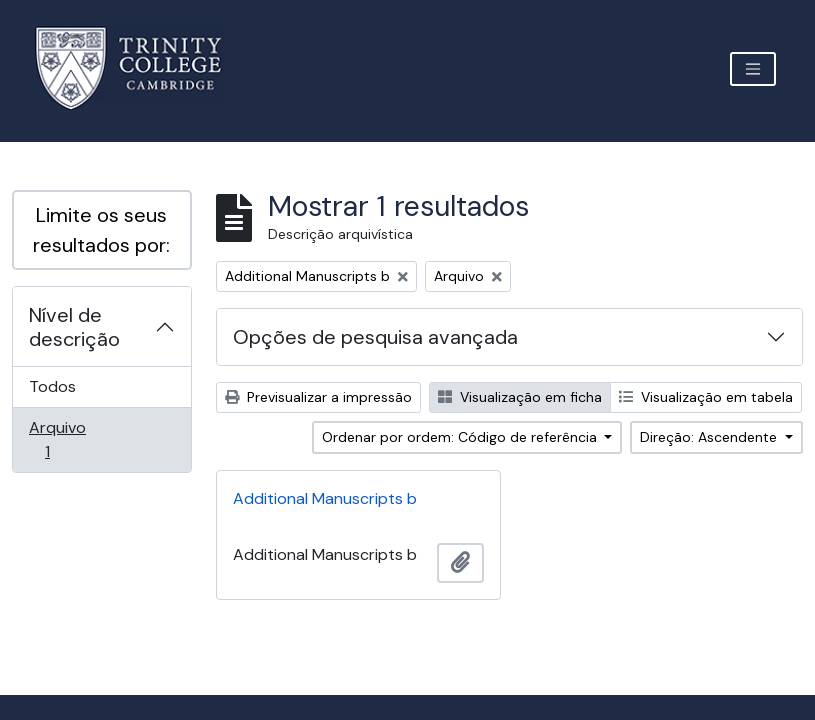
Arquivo (75, 439)
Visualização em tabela (706, 397)
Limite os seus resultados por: (101, 230)
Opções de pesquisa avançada (375, 337)
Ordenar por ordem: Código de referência (461, 437)
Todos (52, 386)
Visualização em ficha (520, 397)
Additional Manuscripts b (325, 498)
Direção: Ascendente (710, 437)
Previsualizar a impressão (318, 397)
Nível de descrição (74, 327)
